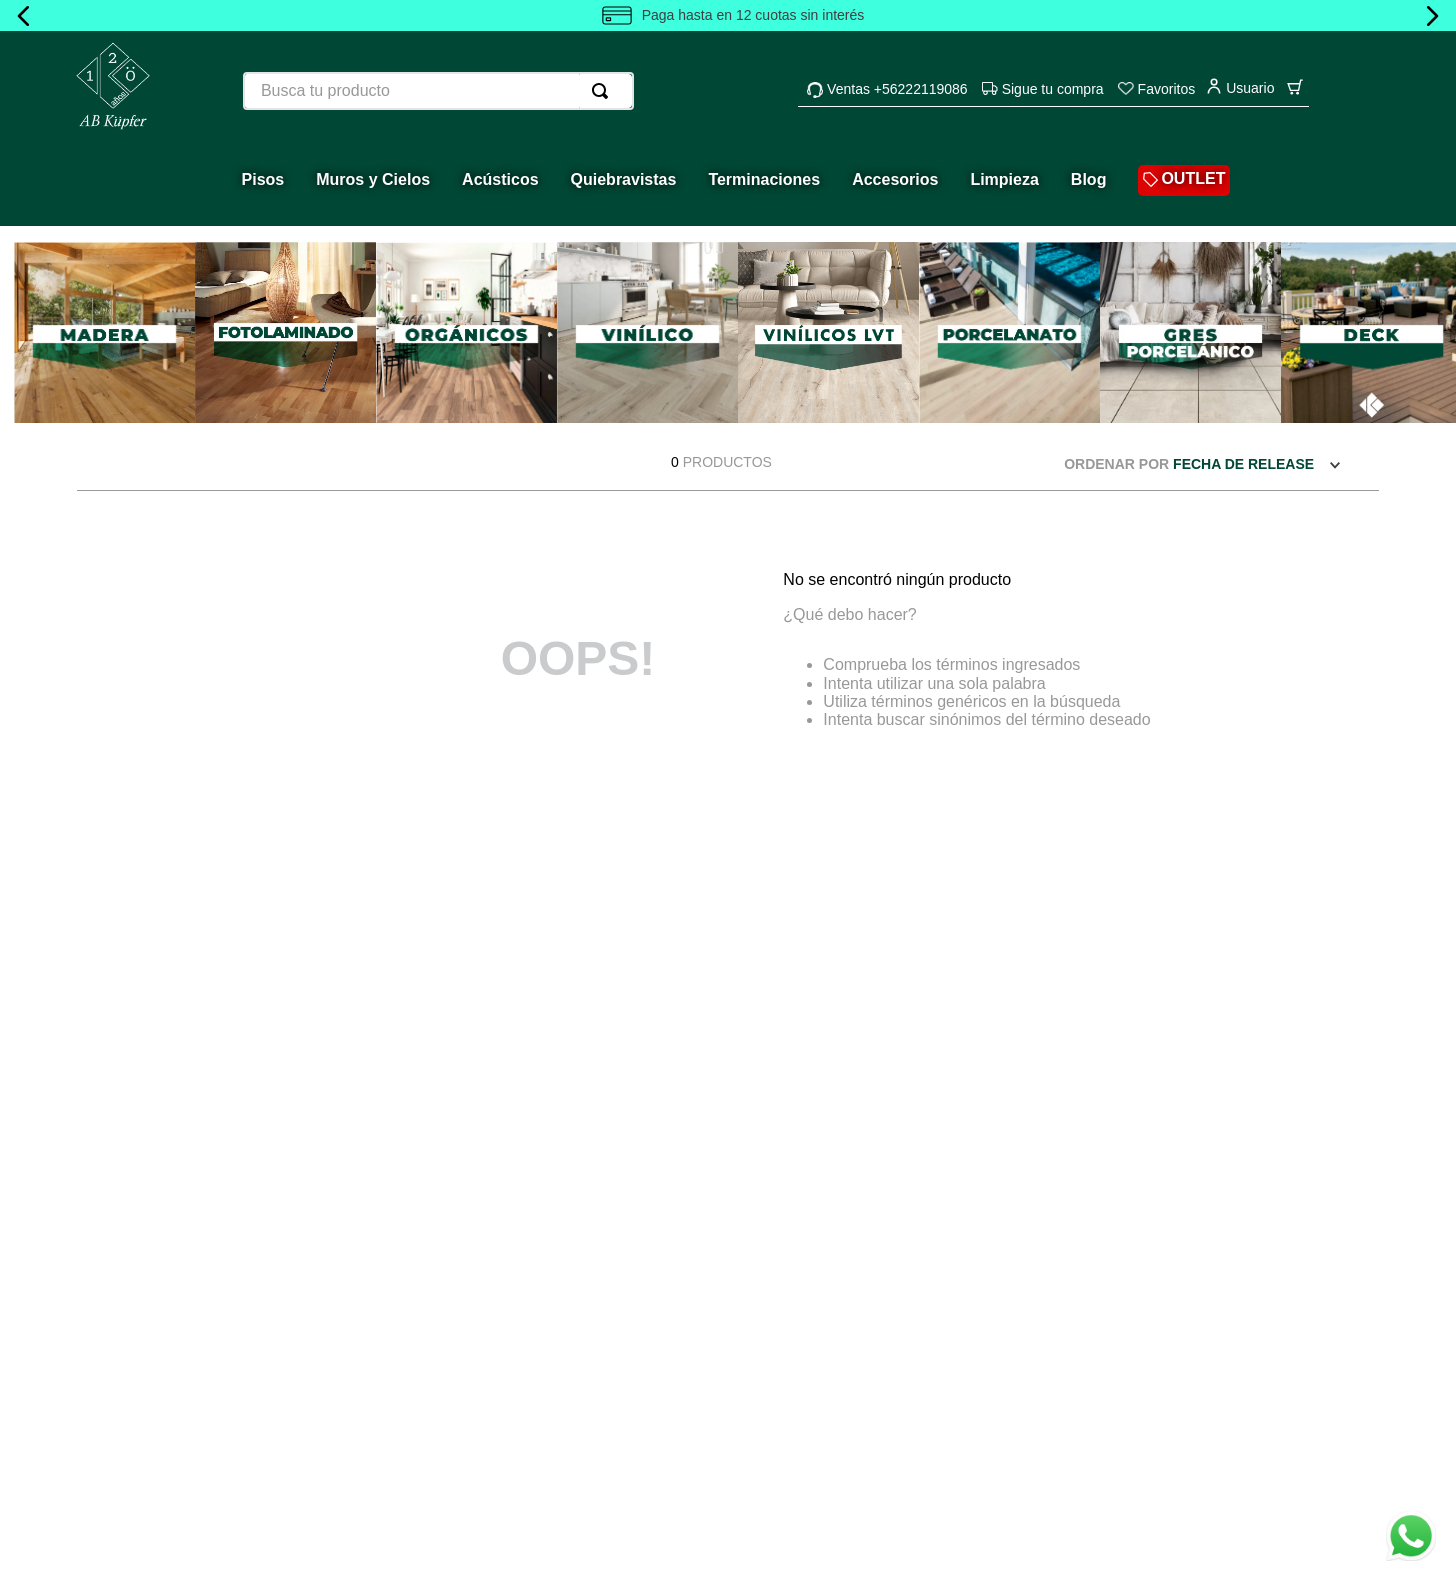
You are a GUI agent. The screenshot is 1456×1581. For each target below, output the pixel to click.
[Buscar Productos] (604, 91)
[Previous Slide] (24, 16)
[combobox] (438, 91)
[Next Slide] (1432, 16)
